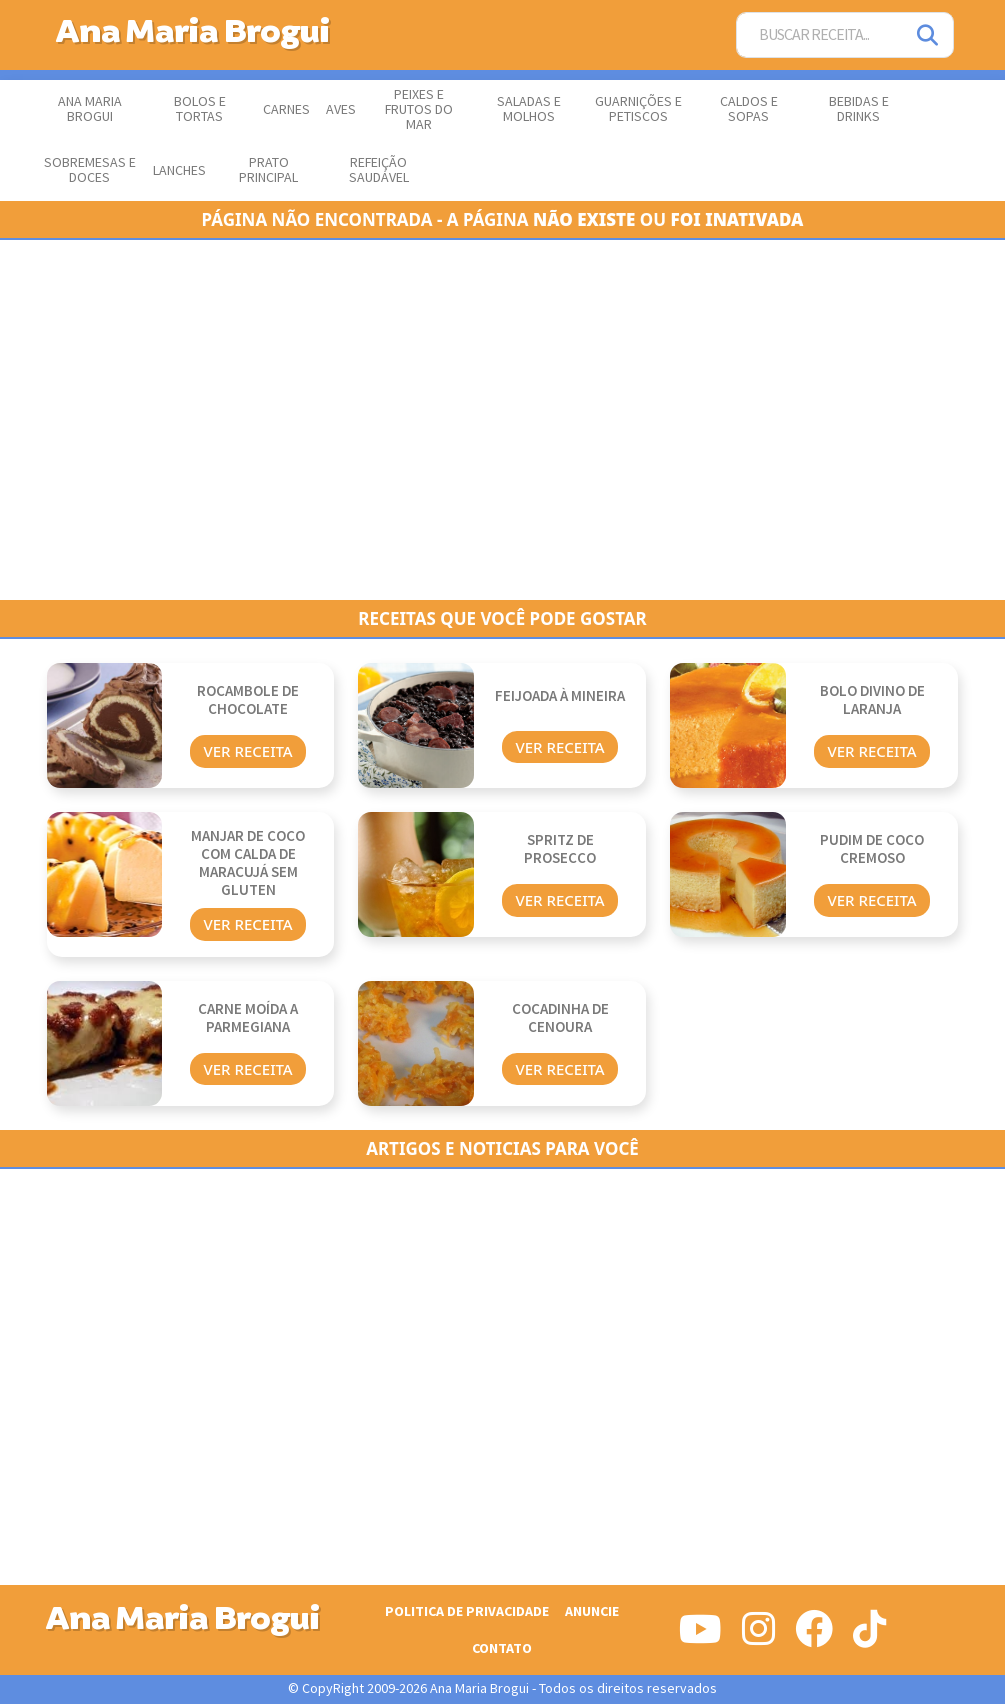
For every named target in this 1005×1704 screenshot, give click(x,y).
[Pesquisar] (929, 35)
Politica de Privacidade (467, 1611)
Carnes (286, 110)
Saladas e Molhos (529, 109)
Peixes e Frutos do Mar (419, 110)
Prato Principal (268, 170)
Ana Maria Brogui (90, 109)
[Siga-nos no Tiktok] (869, 1637)
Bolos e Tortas (200, 109)
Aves (341, 110)
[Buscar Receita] (820, 35)
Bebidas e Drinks (859, 109)
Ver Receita (247, 751)
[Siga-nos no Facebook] (814, 1637)
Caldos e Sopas (749, 109)
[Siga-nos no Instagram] (758, 1637)
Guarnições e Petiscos (638, 109)
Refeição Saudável (379, 170)
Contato (502, 1648)
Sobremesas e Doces (90, 170)
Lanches (179, 171)
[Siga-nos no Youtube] (700, 1637)
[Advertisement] (503, 420)
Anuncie (592, 1611)
